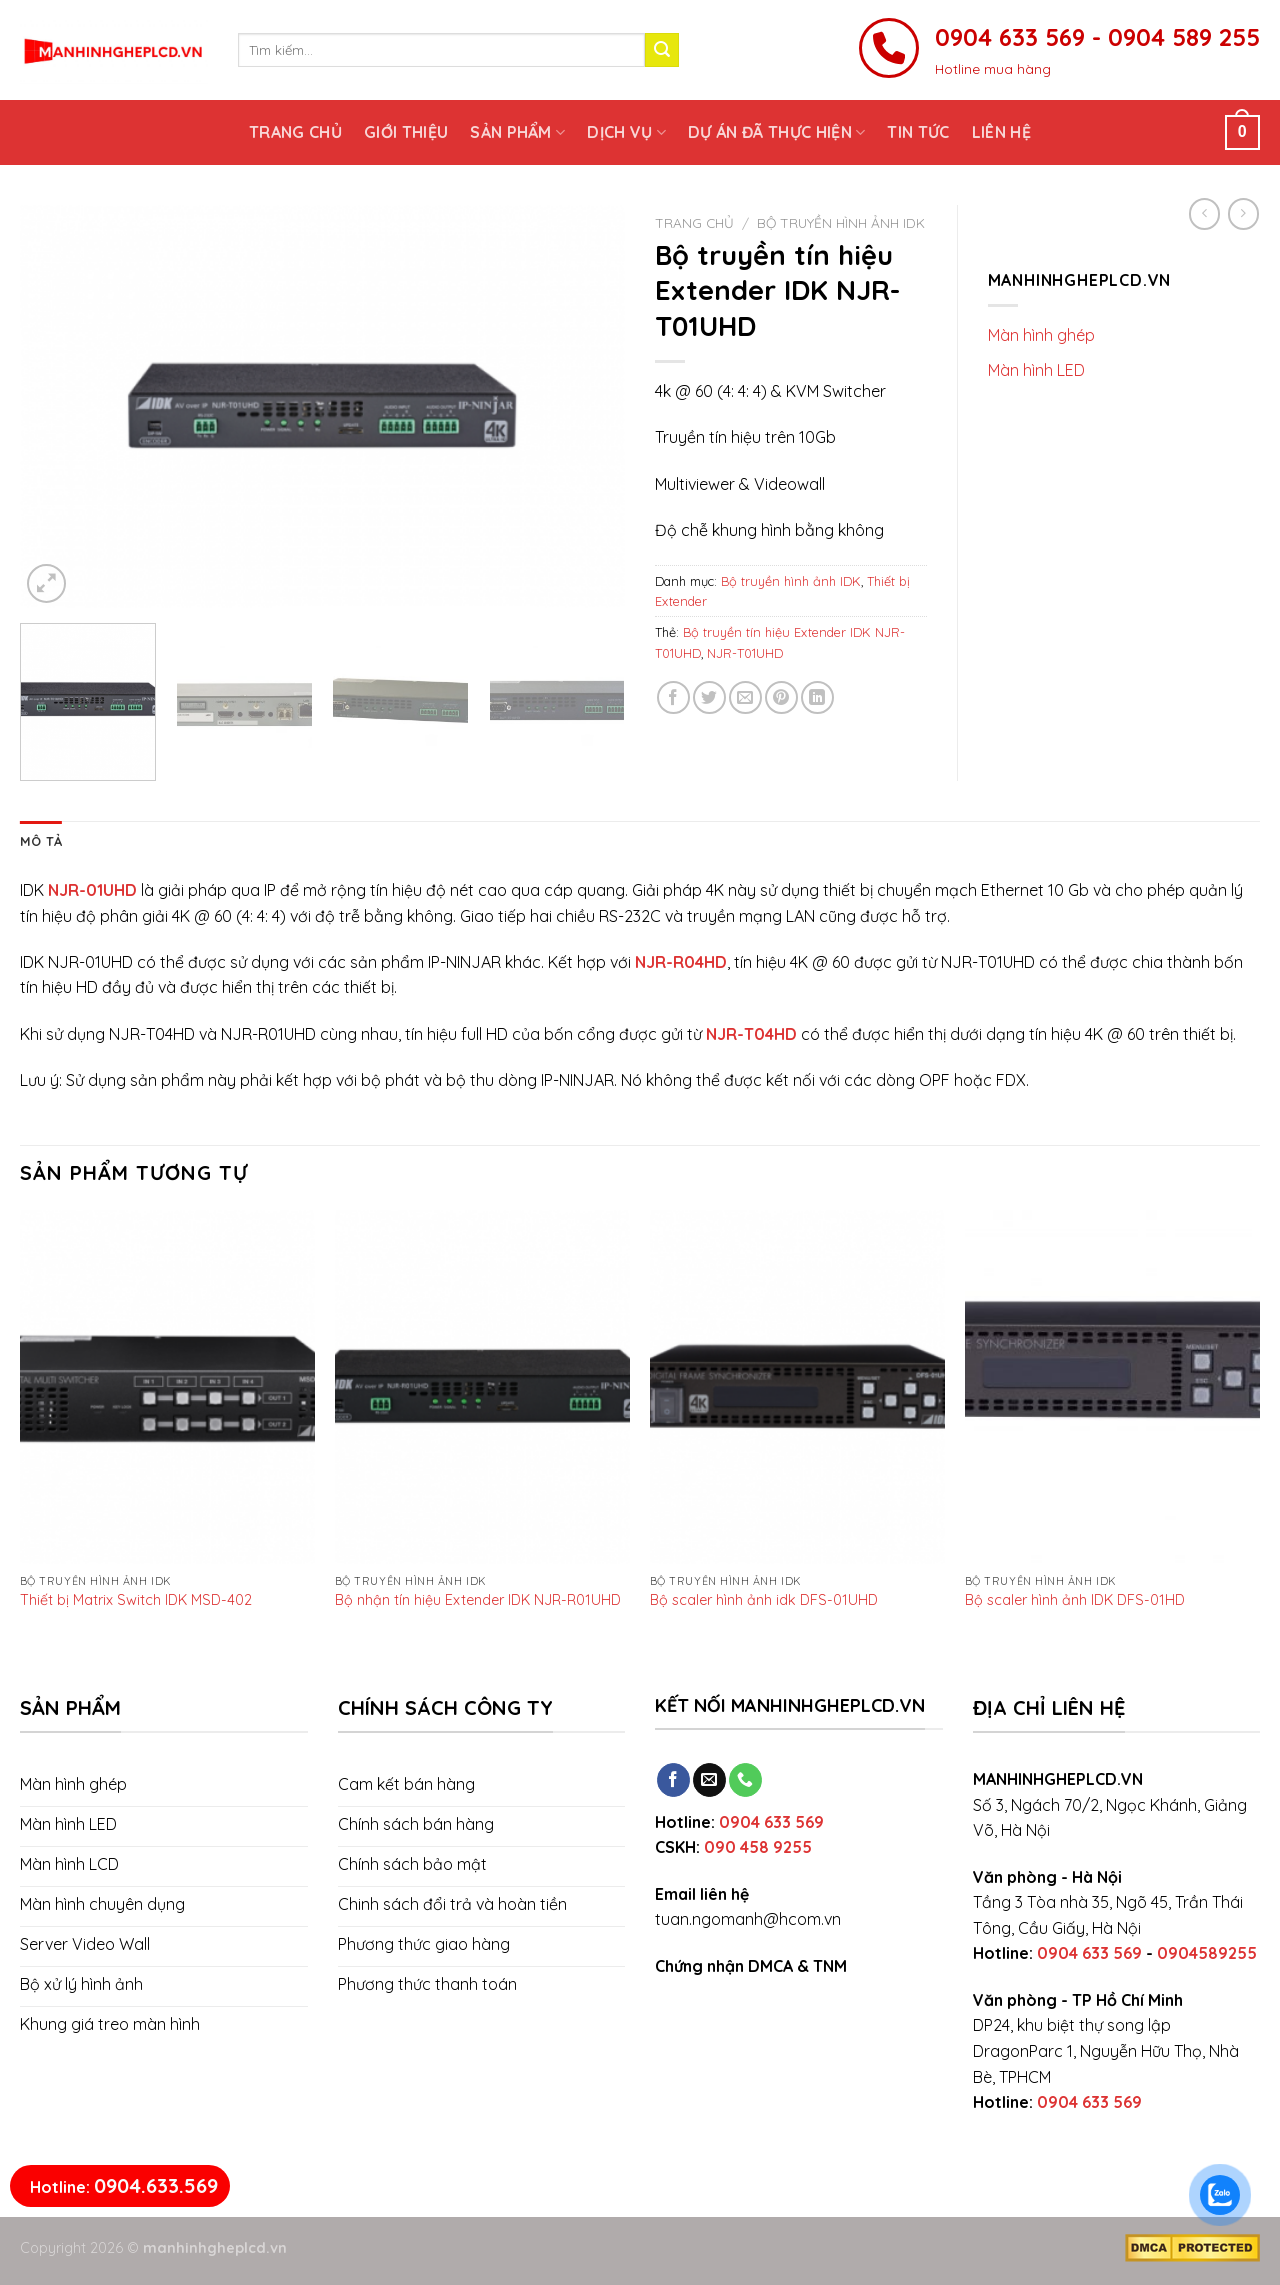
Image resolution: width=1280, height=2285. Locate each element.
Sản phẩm (517, 132)
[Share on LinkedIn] (817, 697)
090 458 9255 (758, 1847)
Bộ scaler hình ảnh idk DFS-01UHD (764, 1600)
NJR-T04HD (751, 1034)
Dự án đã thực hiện (776, 132)
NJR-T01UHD (745, 653)
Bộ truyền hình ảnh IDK (841, 222)
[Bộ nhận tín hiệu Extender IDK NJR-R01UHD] (482, 1387)
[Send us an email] (709, 1780)
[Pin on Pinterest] (781, 697)
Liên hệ (1001, 132)
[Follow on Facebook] (673, 1780)
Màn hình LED (1036, 370)
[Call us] (745, 1780)
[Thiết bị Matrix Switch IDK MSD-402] (167, 1387)
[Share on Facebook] (673, 697)
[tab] (41, 841)
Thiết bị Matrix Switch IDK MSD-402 (136, 1600)
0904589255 (1207, 1953)
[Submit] (662, 50)
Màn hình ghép (1041, 335)
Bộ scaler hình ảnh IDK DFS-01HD (1075, 1600)
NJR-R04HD (681, 962)
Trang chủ (295, 132)
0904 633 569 (771, 1822)
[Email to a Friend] (745, 697)
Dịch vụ (626, 132)
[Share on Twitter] (709, 697)
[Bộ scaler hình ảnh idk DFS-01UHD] (797, 1387)
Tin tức (918, 132)
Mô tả (41, 841)
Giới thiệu (406, 132)
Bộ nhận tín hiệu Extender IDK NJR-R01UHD (478, 1600)
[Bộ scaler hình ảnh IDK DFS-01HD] (1112, 1387)
